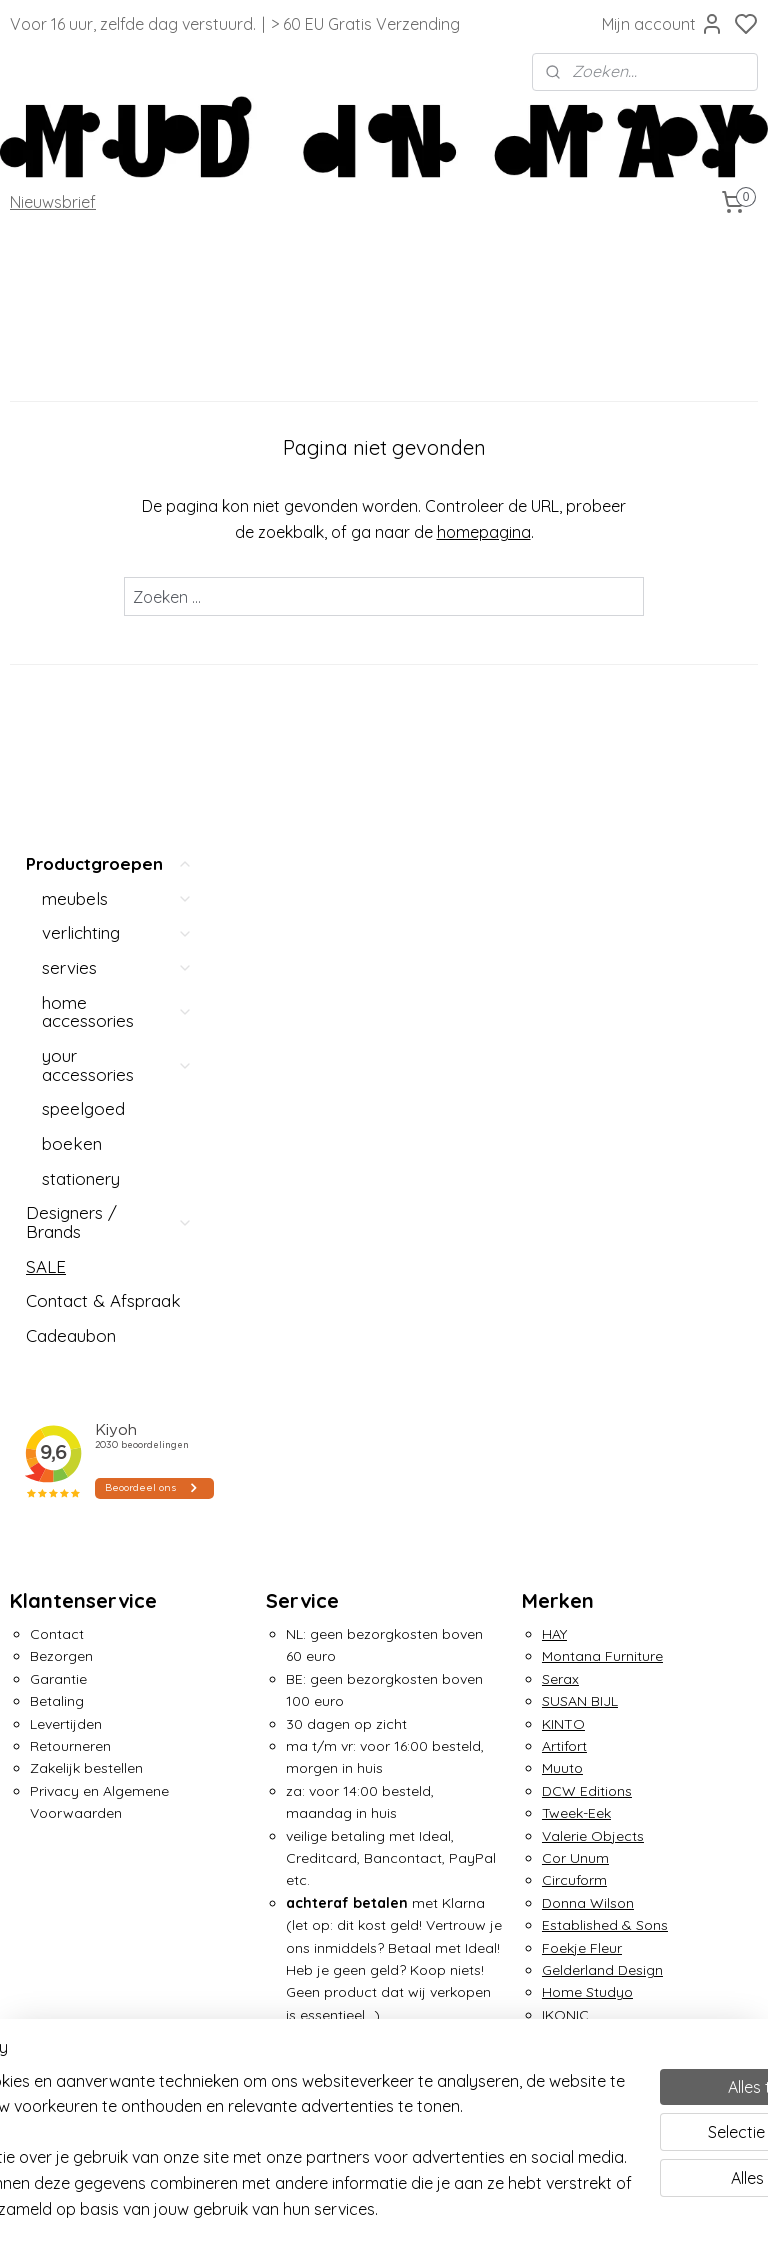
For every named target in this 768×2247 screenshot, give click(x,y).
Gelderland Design (602, 1356)
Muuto (562, 1154)
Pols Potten (68, 1988)
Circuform (574, 1266)
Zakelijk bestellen (86, 1154)
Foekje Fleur (582, 1333)
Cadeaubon (71, 721)
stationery (81, 564)
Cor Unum (575, 1244)
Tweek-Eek (576, 1199)
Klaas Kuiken (584, 1468)
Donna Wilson (588, 1289)
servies (117, 353)
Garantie (58, 1065)
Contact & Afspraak (103, 686)
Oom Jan (61, 1876)
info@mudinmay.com (337, 1652)
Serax (560, 1065)
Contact (57, 1020)
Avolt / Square (77, 1652)
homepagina (593, 531)
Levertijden (66, 1109)
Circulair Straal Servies (104, 1697)
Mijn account (663, 24)
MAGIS (50, 1719)
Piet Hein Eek (72, 1965)
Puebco (55, 2010)
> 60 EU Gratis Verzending (365, 24)
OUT (45, 1921)
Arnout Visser (73, 1674)
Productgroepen (109, 250)
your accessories (117, 451)
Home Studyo (587, 1378)
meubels (117, 283)
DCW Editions (587, 1177)
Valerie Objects (593, 1221)
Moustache (66, 1831)
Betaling (57, 1087)
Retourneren (70, 1132)
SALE (46, 652)
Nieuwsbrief (53, 202)
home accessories (117, 397)
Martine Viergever (87, 1741)
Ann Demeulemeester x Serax (126, 1607)
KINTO (563, 1109)
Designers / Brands (109, 608)
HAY (554, 1020)
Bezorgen (61, 1042)
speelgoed (83, 494)
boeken (72, 529)
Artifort (564, 1132)
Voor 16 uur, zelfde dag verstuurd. (133, 24)
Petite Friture (72, 1943)
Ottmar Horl (70, 1898)
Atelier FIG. (64, 1629)
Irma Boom (579, 1423)
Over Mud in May (321, 1943)
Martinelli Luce (76, 1764)
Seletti (50, 2033)
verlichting (117, 318)
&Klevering (577, 1490)
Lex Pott (57, 1786)
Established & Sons (605, 1311)
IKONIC (565, 1401)
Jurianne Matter (594, 1445)
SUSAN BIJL (580, 1087)
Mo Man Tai (68, 1809)
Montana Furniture (602, 1042)
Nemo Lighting (78, 1853)
